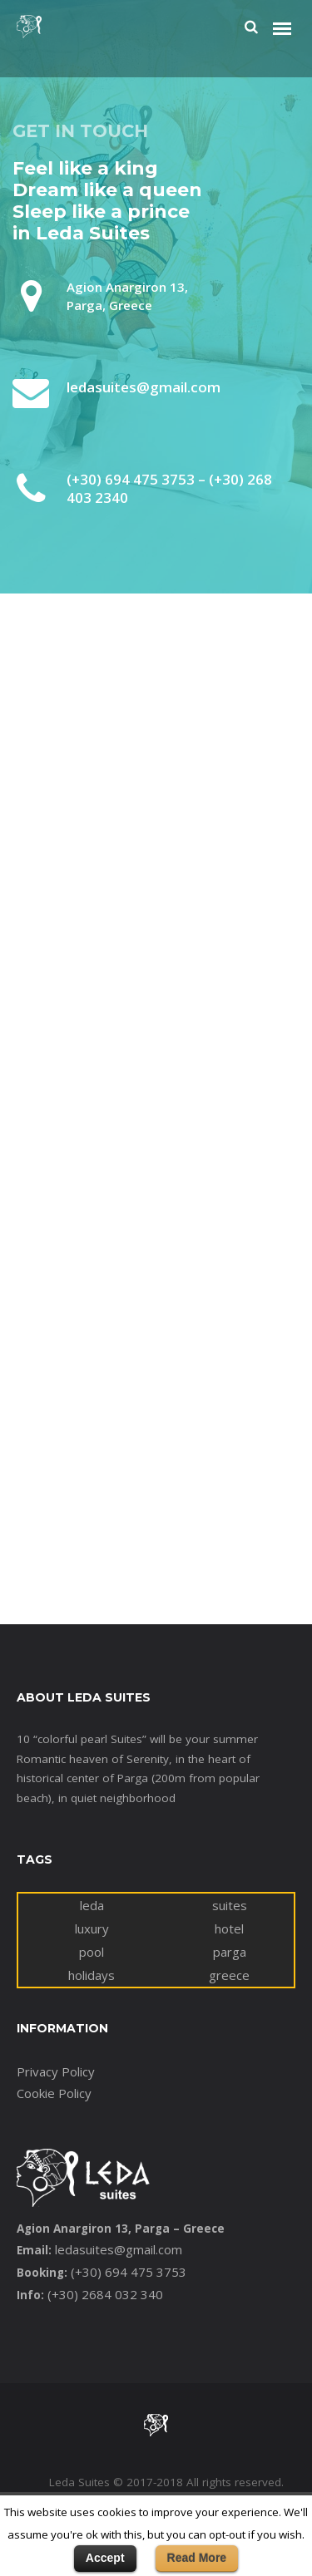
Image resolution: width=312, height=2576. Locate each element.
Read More (197, 2557)
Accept (105, 2557)
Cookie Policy (54, 2093)
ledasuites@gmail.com (118, 2249)
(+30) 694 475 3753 (128, 2271)
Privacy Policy (56, 2071)
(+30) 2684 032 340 (105, 2294)
